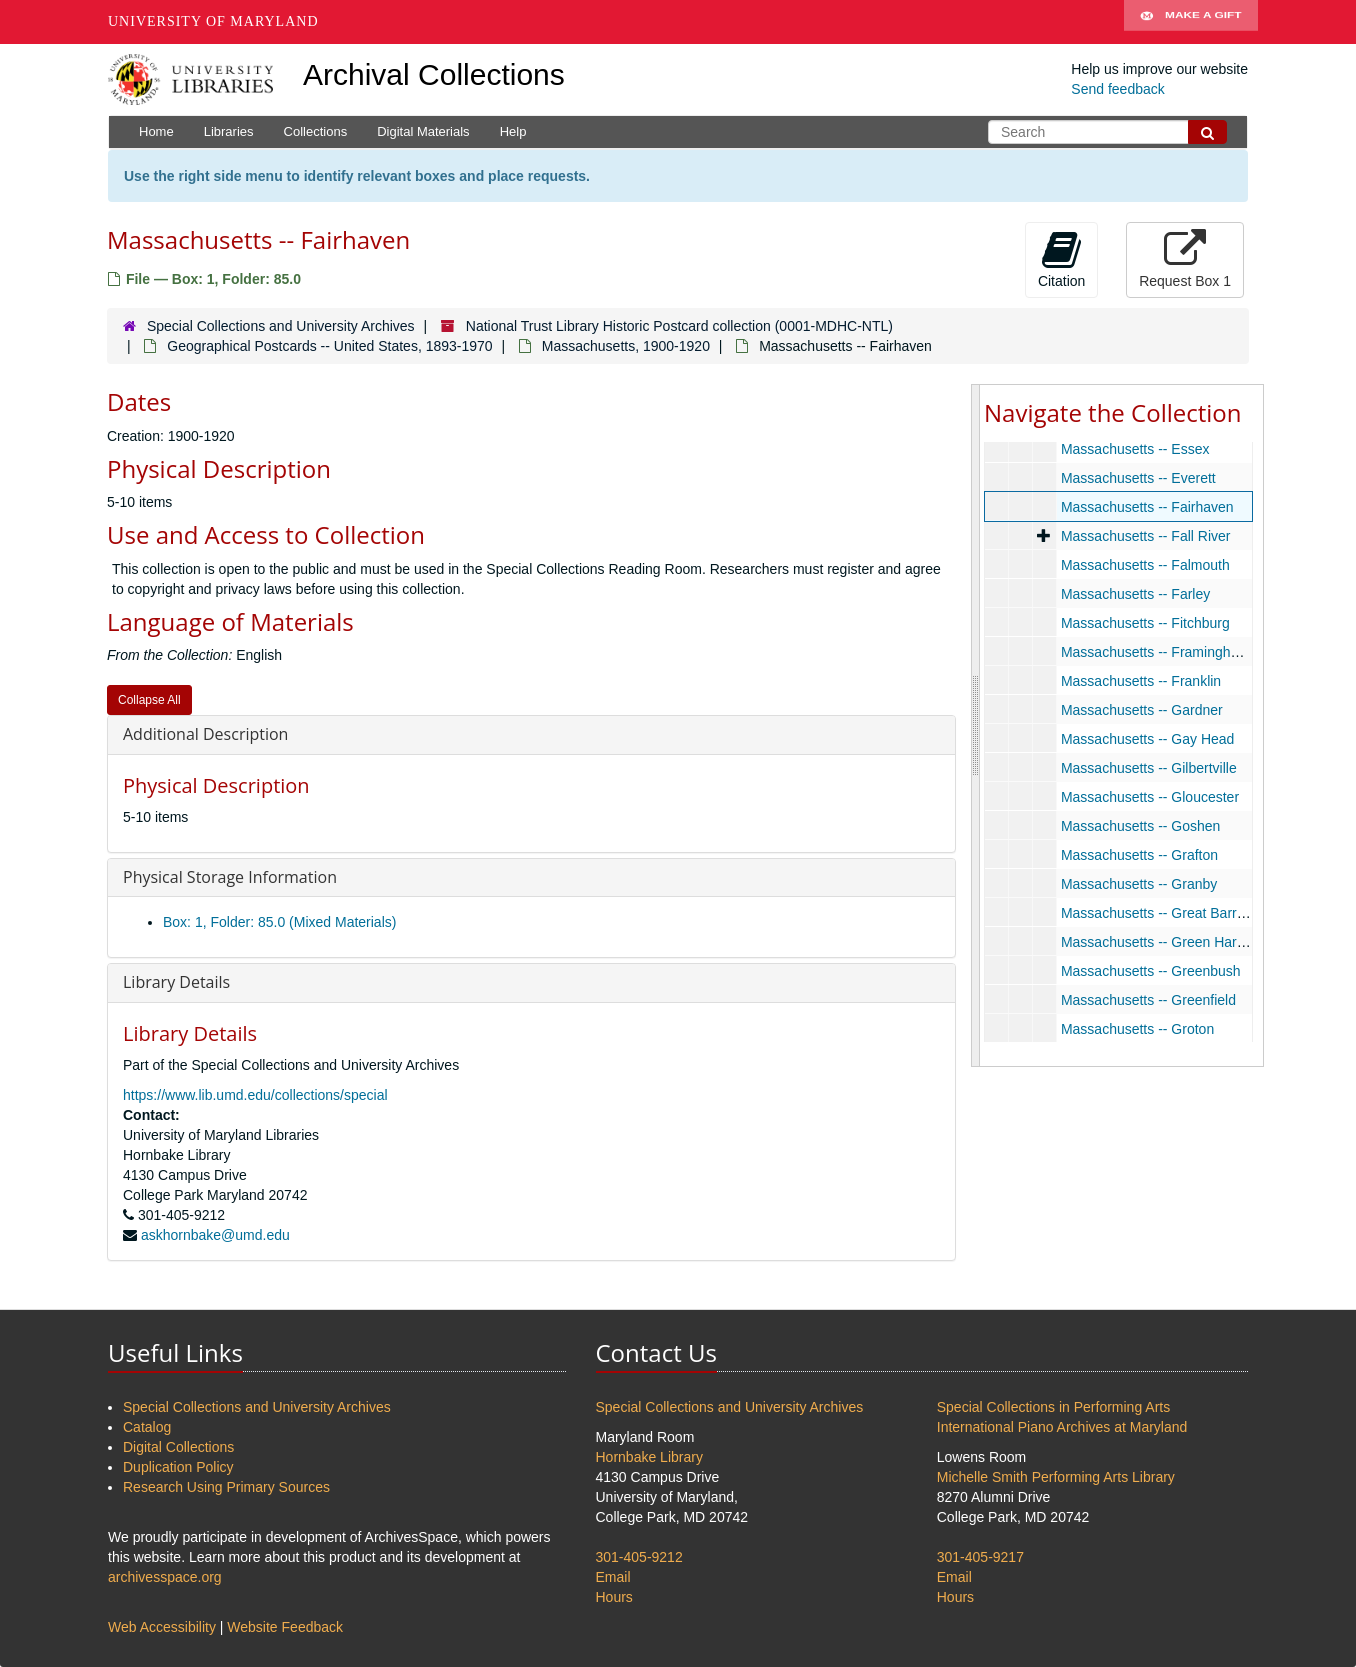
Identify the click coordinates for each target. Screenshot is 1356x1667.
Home (156, 131)
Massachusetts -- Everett (1138, 478)
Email (613, 1577)
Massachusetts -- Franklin (1141, 681)
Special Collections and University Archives (281, 326)
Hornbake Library (649, 1457)
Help (513, 131)
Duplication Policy (178, 1467)
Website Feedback (285, 1627)
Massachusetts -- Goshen (1141, 826)
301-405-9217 (980, 1557)
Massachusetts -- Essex (1135, 449)
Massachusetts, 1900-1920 (626, 346)
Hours (614, 1597)
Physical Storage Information (230, 877)
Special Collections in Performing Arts (1053, 1407)
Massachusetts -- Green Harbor (1159, 942)
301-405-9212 (639, 1557)
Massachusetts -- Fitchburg (1145, 623)
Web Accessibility (162, 1627)
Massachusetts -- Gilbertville (1149, 768)
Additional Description (205, 734)
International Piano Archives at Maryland (1062, 1427)
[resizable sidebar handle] (976, 725)
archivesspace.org (165, 1577)
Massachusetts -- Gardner (1142, 710)
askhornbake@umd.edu (215, 1235)
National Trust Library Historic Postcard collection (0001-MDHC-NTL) (679, 326)
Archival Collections (434, 74)
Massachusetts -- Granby (1139, 884)
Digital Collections (178, 1447)
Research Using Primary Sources (226, 1487)
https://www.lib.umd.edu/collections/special (255, 1095)
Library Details (176, 982)
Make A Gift (1191, 22)
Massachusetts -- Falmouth (1145, 565)
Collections (316, 131)
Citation (1061, 259)
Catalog (147, 1427)
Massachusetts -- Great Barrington (1168, 913)
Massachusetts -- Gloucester (1150, 797)
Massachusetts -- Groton (1137, 1029)
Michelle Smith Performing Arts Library (1056, 1477)
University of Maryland (213, 21)
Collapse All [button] (149, 700)
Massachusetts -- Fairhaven (1147, 507)
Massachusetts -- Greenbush (1151, 971)
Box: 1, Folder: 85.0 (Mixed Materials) (279, 922)
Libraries (229, 131)
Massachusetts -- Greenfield (1148, 1000)
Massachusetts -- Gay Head (1148, 739)
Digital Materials (423, 131)
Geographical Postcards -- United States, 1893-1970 (329, 346)
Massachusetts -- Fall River (1146, 536)
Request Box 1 (1185, 259)
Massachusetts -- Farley (1135, 594)
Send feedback (1117, 89)
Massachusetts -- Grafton (1139, 855)
